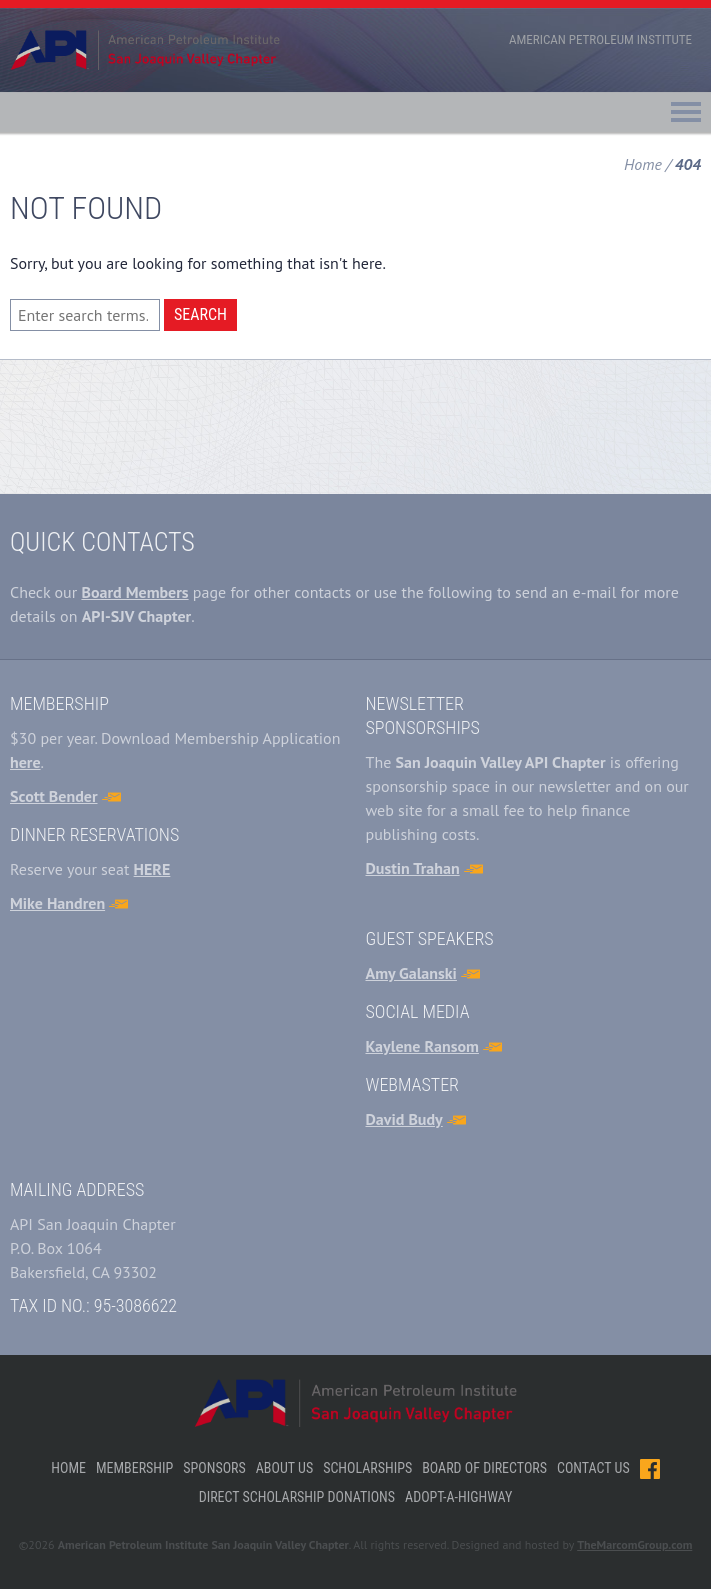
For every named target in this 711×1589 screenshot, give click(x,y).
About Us (284, 1468)
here (25, 762)
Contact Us (593, 1468)
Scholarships (367, 1468)
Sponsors (214, 1468)
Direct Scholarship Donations (297, 1497)
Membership (134, 1468)
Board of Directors (484, 1468)
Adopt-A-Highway (458, 1497)
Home (643, 164)
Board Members (134, 592)
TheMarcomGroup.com (634, 1544)
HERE (152, 869)
